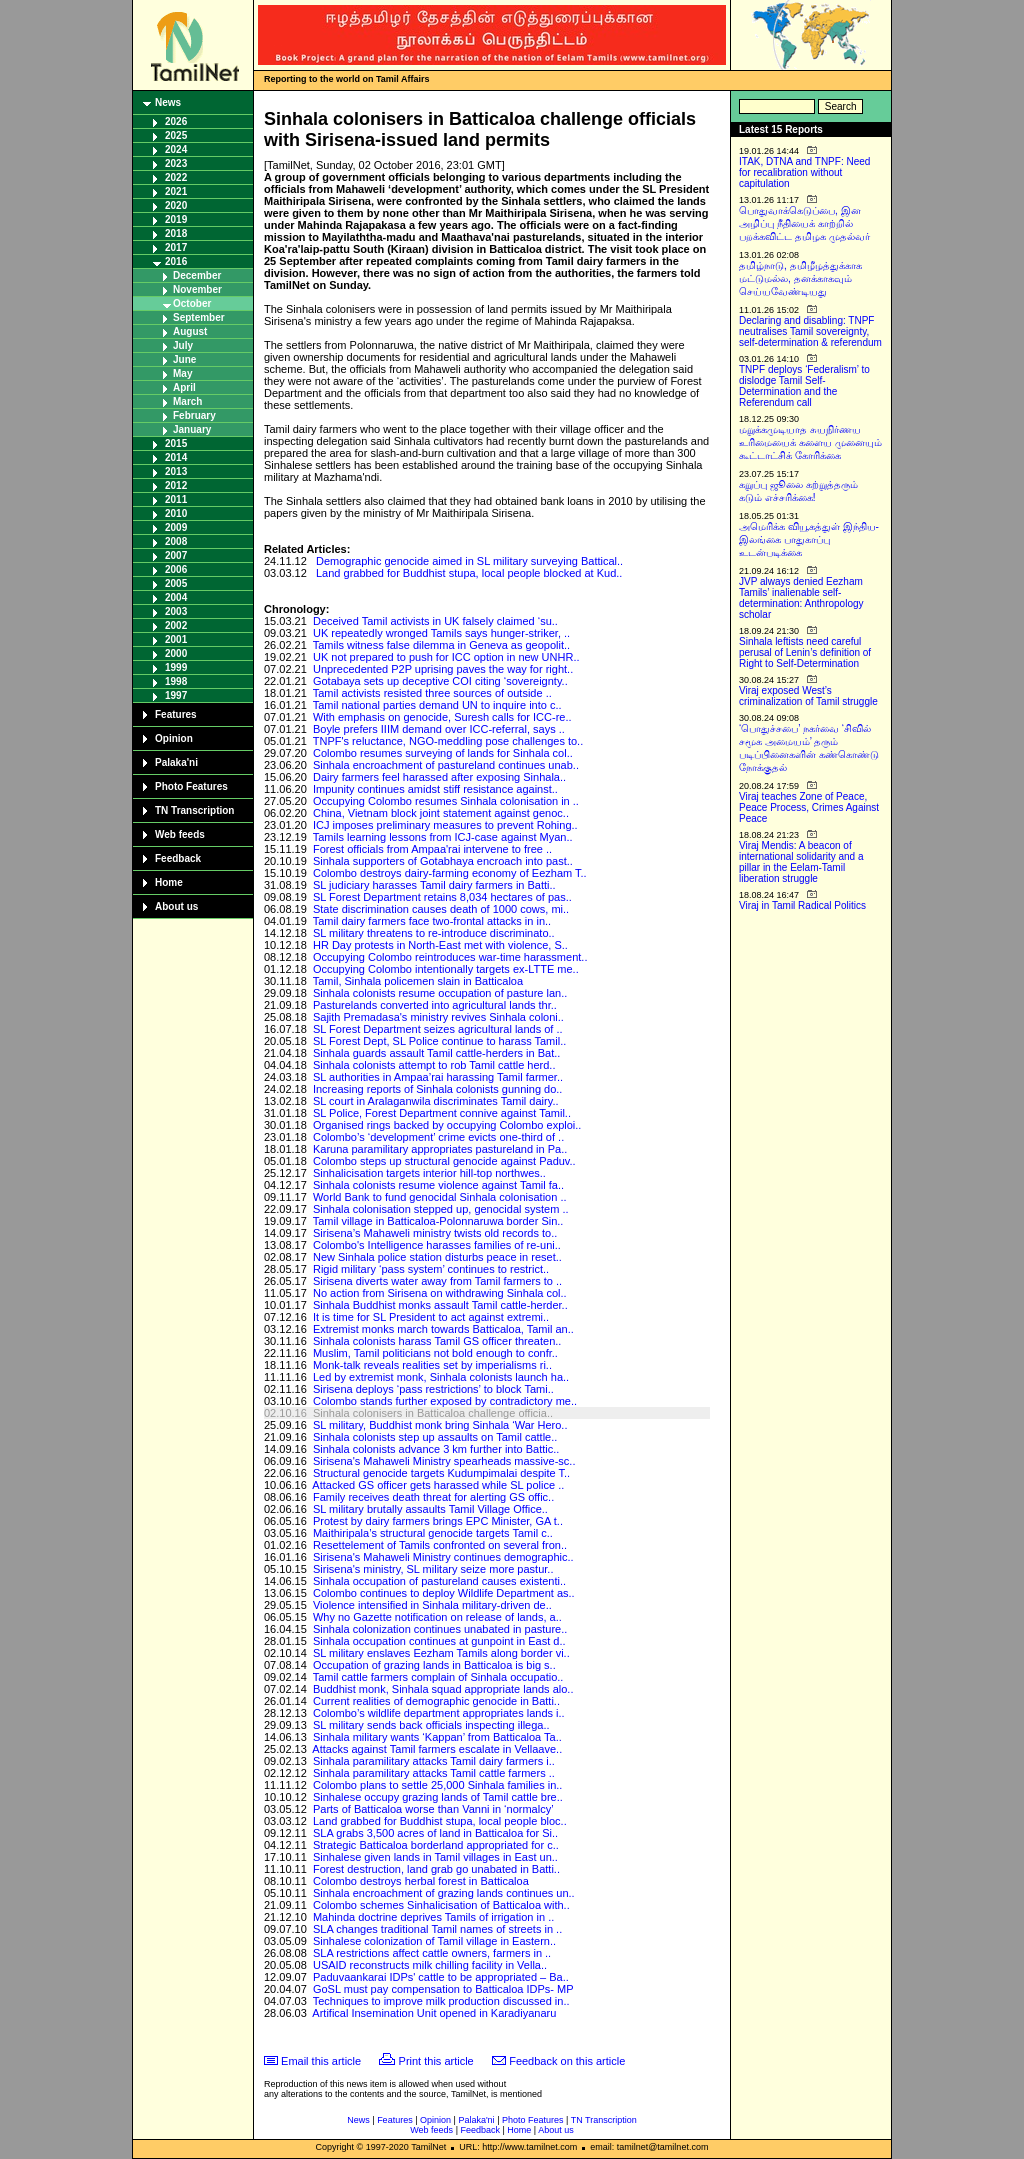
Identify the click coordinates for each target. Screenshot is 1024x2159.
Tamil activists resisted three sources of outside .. (432, 693)
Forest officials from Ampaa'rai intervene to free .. (432, 849)
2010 (176, 513)
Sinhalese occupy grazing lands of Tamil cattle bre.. (438, 1797)
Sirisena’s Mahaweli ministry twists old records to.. (435, 1233)
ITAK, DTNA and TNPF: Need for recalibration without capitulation (804, 172)
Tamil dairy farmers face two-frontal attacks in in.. (432, 921)
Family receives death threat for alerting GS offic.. (433, 1497)
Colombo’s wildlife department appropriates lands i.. (439, 1713)
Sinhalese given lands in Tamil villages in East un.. (435, 1857)
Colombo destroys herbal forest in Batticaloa (421, 1881)
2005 (176, 583)
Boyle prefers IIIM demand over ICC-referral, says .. (439, 729)
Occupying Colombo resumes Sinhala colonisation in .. (446, 801)
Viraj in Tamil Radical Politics (802, 905)
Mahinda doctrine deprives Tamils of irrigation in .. (433, 1917)
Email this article (321, 2061)
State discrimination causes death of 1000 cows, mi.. (441, 909)
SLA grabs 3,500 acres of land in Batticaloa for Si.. (435, 1833)
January (192, 429)
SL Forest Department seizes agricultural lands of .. (438, 1029)
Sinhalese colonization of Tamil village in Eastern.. (434, 1941)
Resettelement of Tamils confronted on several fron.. (440, 1545)
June (184, 359)
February (194, 415)
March (187, 401)
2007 (176, 555)
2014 (176, 457)
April (184, 387)
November (197, 289)
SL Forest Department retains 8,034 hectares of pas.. (442, 897)
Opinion (174, 738)
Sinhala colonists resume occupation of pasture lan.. (440, 993)
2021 (176, 191)
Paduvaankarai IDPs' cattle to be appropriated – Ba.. (441, 1977)
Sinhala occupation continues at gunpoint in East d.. (439, 1641)
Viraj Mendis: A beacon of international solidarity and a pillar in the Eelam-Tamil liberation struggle (801, 862)
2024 (176, 149)
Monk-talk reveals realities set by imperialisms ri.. (432, 1365)
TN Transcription (194, 810)
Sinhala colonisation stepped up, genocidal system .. (441, 1209)
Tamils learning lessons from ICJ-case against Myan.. (443, 837)
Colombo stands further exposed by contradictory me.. (445, 1401)
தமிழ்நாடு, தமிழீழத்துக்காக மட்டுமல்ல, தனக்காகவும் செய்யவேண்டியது (800, 278)
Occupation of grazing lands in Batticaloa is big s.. (434, 1665)
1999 (176, 667)
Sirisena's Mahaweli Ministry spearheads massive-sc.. (444, 1461)
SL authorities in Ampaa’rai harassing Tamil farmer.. (438, 1077)
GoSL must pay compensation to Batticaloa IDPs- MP (443, 1989)
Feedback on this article (567, 2061)
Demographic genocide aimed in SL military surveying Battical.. (469, 561)
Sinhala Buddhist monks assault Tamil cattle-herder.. (440, 1305)
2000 (176, 653)
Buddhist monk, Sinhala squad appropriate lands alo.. (443, 1689)
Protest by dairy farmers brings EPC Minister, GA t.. (438, 1521)
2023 (176, 163)
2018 (176, 233)
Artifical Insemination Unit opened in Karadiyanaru (434, 2013)
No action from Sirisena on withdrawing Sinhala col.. (440, 1293)
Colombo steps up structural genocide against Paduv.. (444, 1161)
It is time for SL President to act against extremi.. (431, 1317)
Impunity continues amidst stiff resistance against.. (435, 789)
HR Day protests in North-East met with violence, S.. (440, 945)
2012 (176, 485)
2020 (176, 205)
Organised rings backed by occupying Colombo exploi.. (447, 1125)
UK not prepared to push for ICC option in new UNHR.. (446, 657)
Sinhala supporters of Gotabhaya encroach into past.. (443, 861)
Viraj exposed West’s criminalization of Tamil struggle (808, 696)
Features (176, 714)
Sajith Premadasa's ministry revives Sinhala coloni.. (438, 1017)
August (190, 331)
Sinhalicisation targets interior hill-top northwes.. (429, 1173)
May (182, 373)
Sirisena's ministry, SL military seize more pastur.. (433, 1569)
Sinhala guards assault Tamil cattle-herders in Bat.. (436, 1053)
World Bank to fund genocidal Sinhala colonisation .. (440, 1197)
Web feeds (180, 834)
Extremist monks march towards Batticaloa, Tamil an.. (443, 1329)
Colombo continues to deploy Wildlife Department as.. (444, 1593)
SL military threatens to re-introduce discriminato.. (434, 933)
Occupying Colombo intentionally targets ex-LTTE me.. (446, 969)
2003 (176, 611)
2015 (176, 443)
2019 (176, 219)
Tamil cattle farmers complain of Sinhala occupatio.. (438, 1677)
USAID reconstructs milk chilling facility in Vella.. (430, 1965)
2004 (176, 597)
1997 (176, 695)
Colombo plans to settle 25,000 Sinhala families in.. (437, 1785)
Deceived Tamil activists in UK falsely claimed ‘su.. (435, 621)
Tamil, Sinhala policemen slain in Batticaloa (418, 981)
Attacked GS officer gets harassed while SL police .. (438, 1485)
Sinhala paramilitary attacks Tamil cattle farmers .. (434, 1773)
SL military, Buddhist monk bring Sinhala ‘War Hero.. (440, 1425)
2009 (176, 527)
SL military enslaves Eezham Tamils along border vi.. (441, 1653)
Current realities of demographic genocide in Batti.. (436, 1701)
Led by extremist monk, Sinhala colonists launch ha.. (441, 1377)
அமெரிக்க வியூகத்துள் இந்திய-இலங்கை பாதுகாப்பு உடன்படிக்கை (809, 539)
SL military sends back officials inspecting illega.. (431, 1725)
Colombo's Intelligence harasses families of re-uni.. (437, 1245)
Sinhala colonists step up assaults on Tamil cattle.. (435, 1437)
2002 (176, 625)
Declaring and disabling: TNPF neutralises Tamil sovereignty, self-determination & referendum (810, 331)
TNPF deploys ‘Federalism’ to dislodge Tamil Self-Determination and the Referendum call (804, 386)
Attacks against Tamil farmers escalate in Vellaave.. (437, 1749)
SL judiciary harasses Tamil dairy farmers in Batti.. (434, 885)
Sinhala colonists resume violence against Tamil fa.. (438, 1185)
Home (169, 882)
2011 (176, 499)
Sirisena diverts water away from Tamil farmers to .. (437, 1281)
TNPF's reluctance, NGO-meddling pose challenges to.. (448, 741)
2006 (176, 569)
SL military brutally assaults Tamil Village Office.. (430, 1509)
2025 (176, 135)
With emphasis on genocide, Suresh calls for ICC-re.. (442, 717)
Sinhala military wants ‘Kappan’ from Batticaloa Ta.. (437, 1737)
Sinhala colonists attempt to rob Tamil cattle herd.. (434, 1065)
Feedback (178, 858)
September (199, 317)
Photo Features (191, 786)
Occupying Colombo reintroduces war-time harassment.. (450, 957)
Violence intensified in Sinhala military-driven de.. (432, 1605)
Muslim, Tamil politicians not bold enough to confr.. (435, 1353)
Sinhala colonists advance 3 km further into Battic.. (436, 1449)
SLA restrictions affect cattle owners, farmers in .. (432, 1953)
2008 (176, 541)
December (197, 275)
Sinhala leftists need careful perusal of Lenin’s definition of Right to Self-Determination (805, 652)
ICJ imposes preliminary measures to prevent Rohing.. (445, 825)
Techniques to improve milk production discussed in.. (441, 2001)
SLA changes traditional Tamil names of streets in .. (437, 1929)
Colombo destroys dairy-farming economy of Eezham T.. (450, 873)
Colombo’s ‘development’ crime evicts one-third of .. (438, 1137)
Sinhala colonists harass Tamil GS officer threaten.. (437, 1341)
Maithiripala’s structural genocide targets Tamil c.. (433, 1533)
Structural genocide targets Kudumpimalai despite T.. (441, 1473)
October (192, 303)
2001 (176, 639)
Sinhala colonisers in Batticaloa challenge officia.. (433, 1413)
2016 (176, 261)
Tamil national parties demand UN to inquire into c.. (437, 705)
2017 (176, 247)
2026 (176, 121)
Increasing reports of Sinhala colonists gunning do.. (438, 1089)
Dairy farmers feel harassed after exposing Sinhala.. (439, 777)
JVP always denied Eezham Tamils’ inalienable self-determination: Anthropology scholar (801, 598)
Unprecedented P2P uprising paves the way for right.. (443, 669)
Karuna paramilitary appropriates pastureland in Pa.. (440, 1149)
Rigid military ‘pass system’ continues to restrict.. (431, 1269)
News (168, 102)
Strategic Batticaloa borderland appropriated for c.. (436, 1845)
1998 (176, 681)
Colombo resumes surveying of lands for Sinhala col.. (443, 753)
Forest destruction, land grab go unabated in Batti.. (436, 1869)
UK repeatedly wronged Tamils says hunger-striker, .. (441, 633)
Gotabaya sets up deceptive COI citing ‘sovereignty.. (440, 681)
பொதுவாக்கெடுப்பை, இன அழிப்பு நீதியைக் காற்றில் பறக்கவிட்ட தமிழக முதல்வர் (804, 223)
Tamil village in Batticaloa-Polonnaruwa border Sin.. (438, 1221)
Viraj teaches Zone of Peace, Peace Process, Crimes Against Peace (809, 807)
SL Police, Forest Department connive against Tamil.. (442, 1113)
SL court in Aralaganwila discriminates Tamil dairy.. (436, 1101)
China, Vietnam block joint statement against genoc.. (441, 813)
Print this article (436, 2061)
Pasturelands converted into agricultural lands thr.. (435, 1005)
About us (176, 906)
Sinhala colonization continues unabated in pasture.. (440, 1629)
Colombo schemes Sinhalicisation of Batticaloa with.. (441, 1905)
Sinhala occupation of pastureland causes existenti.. (439, 1581)
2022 (176, 177)
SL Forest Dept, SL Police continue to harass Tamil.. (439, 1041)
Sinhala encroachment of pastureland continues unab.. (446, 765)
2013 (176, 471)
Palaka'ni (176, 762)
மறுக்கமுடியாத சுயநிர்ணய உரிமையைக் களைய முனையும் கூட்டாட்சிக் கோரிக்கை (810, 442)
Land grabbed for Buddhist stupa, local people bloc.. (440, 1821)
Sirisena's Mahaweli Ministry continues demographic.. (443, 1557)
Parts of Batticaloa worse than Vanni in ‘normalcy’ (433, 1809)
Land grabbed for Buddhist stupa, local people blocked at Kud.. (469, 573)
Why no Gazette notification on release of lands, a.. (437, 1617)
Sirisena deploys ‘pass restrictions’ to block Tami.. (433, 1389)
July (183, 345)
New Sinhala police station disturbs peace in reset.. (437, 1257)
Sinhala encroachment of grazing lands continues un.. (444, 1893)
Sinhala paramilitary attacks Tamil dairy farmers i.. (434, 1761)
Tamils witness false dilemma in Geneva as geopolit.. (441, 645)
